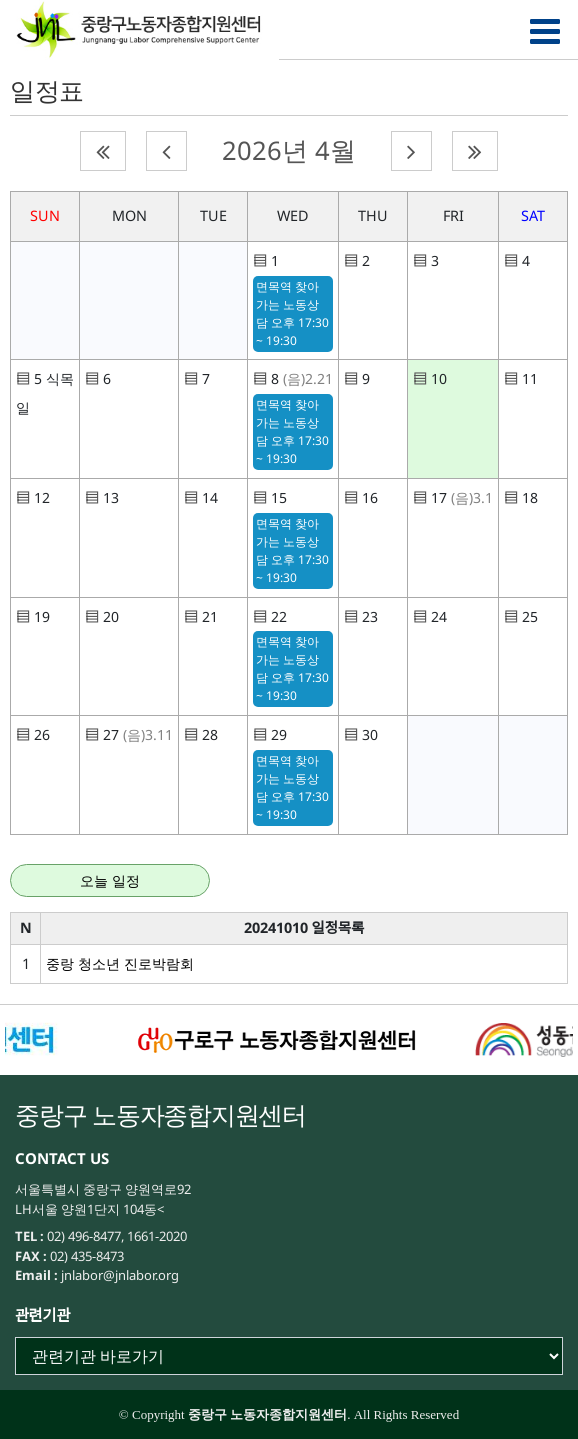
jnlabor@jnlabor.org (118, 1275)
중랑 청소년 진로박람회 (120, 963)
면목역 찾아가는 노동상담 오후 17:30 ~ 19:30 (292, 313)
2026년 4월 (289, 150)
